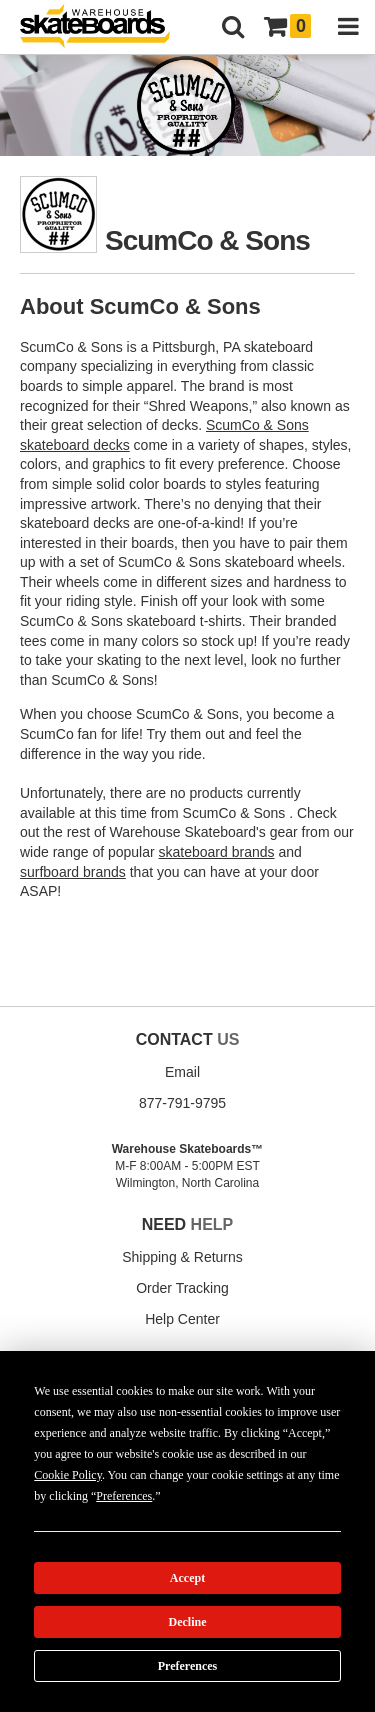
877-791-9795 (182, 1103)
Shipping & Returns (182, 1257)
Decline (188, 1622)
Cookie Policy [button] (68, 1475)
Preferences (188, 1666)
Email (182, 1072)
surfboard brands (73, 872)
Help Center (182, 1319)
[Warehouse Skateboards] (105, 27)
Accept (187, 1578)
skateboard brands (217, 852)
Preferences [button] (124, 1496)
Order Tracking (182, 1288)
